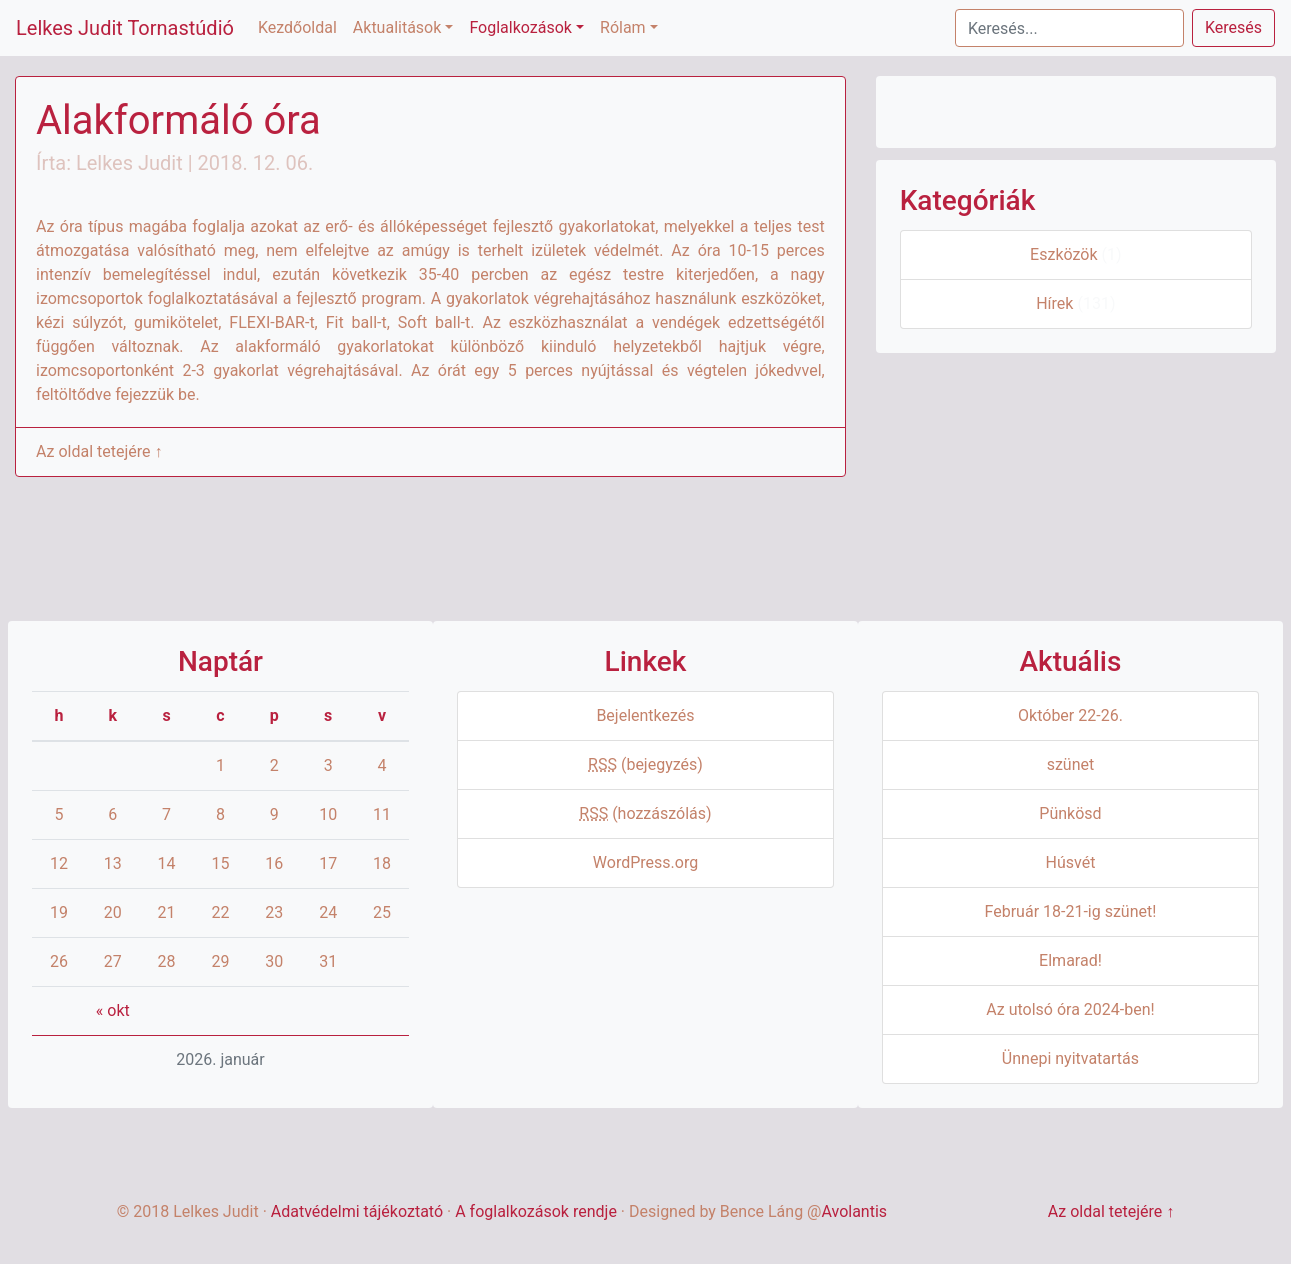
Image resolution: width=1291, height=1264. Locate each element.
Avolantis (854, 1211)
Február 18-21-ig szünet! (1071, 911)
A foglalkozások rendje (536, 1211)
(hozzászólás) (645, 813)
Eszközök (1063, 254)
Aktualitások (397, 27)
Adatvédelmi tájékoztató (357, 1211)
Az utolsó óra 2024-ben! (1070, 1009)
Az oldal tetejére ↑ (99, 451)
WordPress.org (645, 862)
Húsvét (1071, 862)
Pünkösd (1070, 813)
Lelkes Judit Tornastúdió (125, 28)
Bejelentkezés (645, 715)
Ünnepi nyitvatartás (1070, 1058)
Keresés (1233, 27)
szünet (1071, 764)
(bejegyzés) (645, 764)
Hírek (1054, 303)
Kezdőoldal (297, 27)
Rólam (623, 27)
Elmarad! (1070, 960)
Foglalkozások (520, 27)
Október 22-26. (1070, 715)
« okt (113, 1010)
